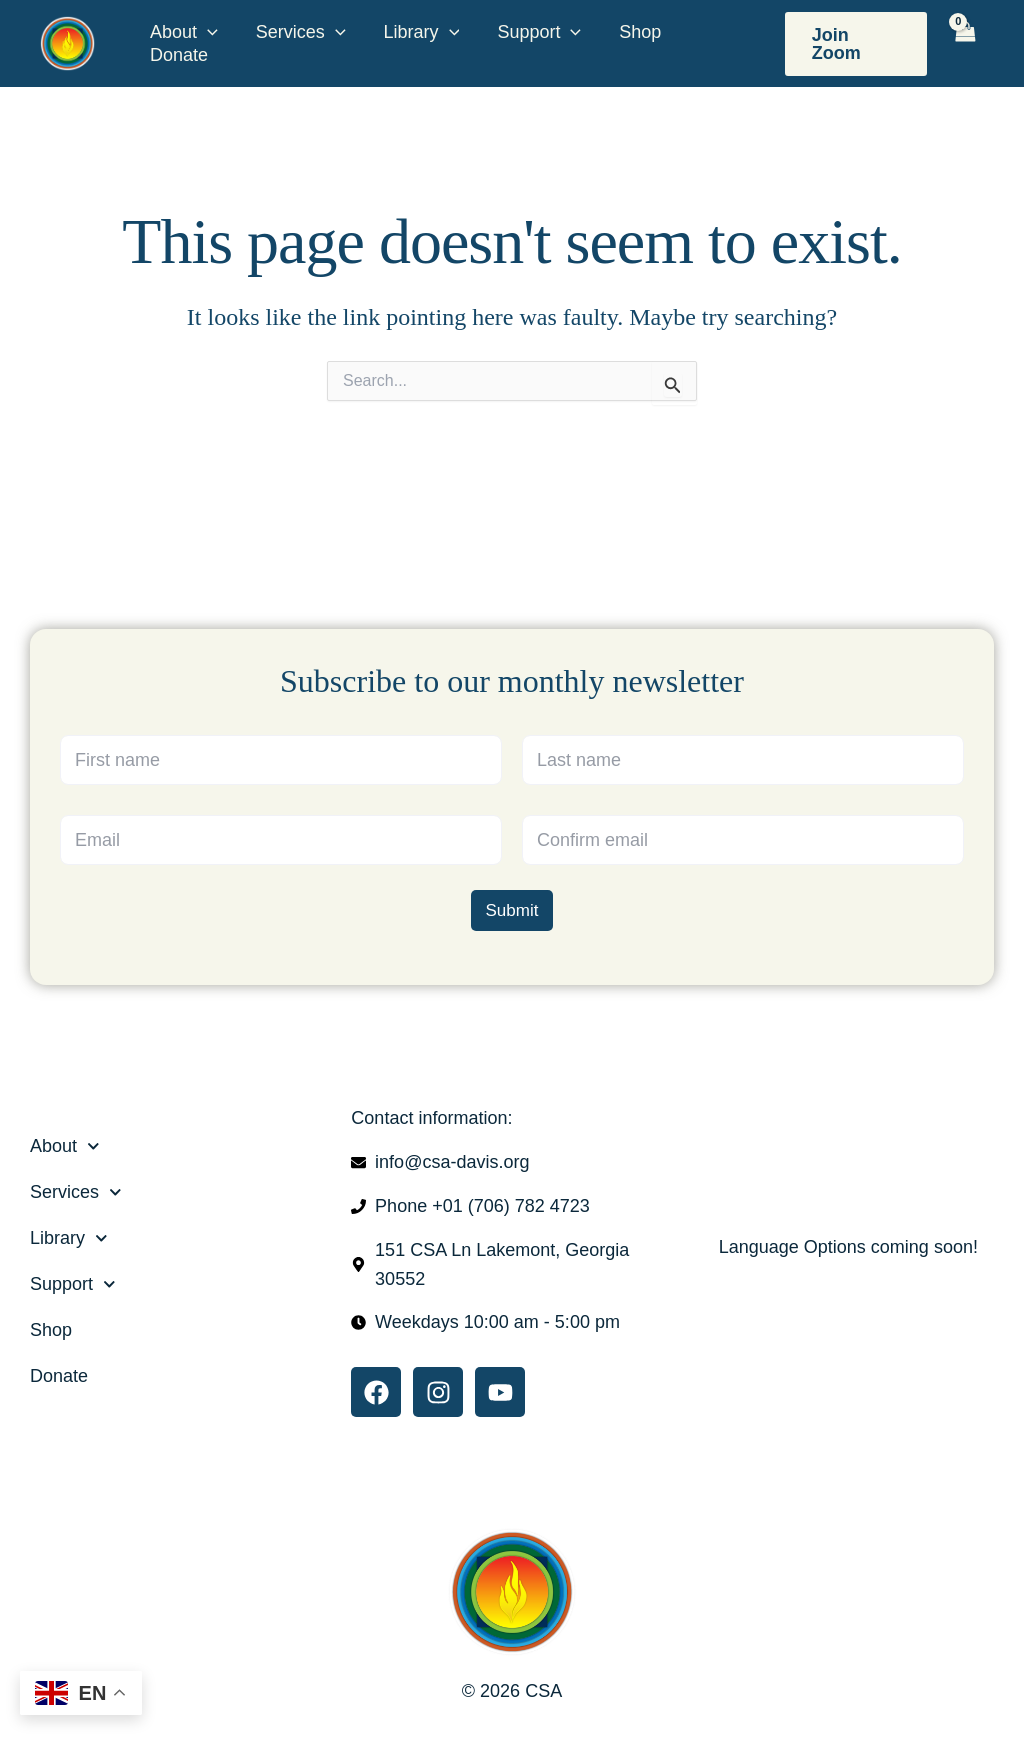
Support (533, 32)
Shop (631, 32)
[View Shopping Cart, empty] (965, 43)
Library (417, 32)
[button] (206, 32)
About (183, 32)
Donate (178, 55)
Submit (512, 909)
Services (298, 32)
